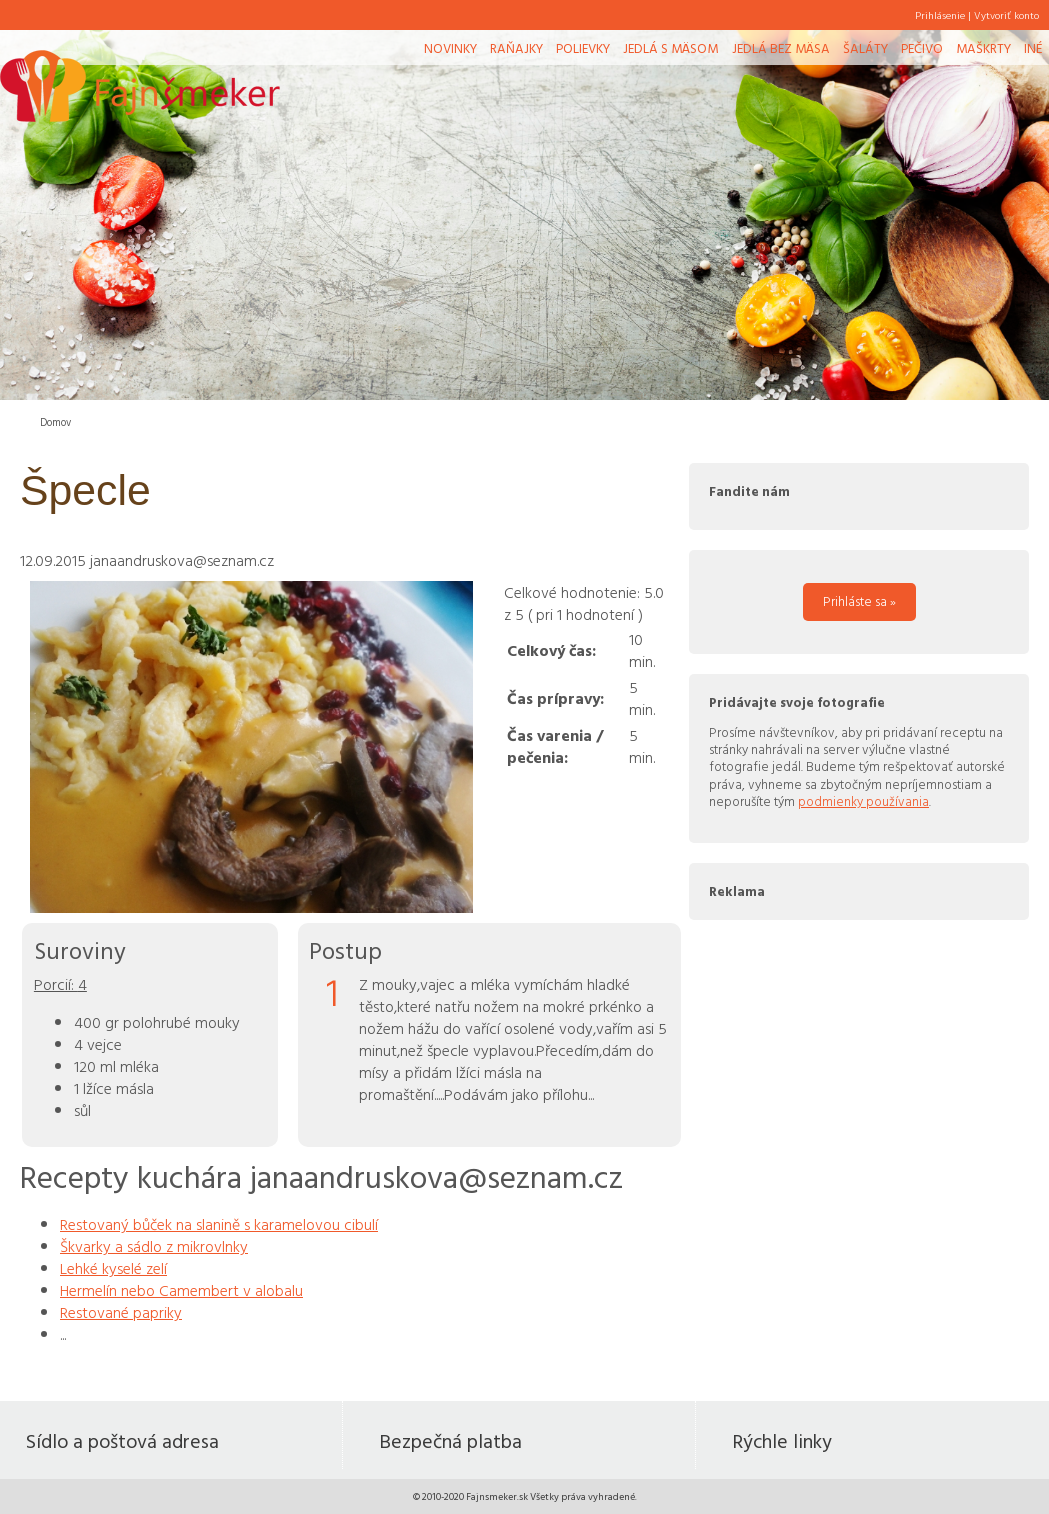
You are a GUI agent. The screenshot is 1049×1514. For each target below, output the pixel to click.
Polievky (583, 48)
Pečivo (922, 48)
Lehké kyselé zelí (113, 1268)
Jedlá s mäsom (670, 48)
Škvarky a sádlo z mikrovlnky (154, 1246)
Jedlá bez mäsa (781, 48)
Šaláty (865, 48)
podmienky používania (863, 801)
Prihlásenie (940, 15)
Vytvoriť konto (1006, 15)
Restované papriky (121, 1312)
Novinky (450, 48)
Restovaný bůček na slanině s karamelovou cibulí (219, 1224)
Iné (1033, 48)
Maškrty (983, 48)
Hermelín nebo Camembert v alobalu (181, 1290)
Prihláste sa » (859, 601)
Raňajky (516, 48)
